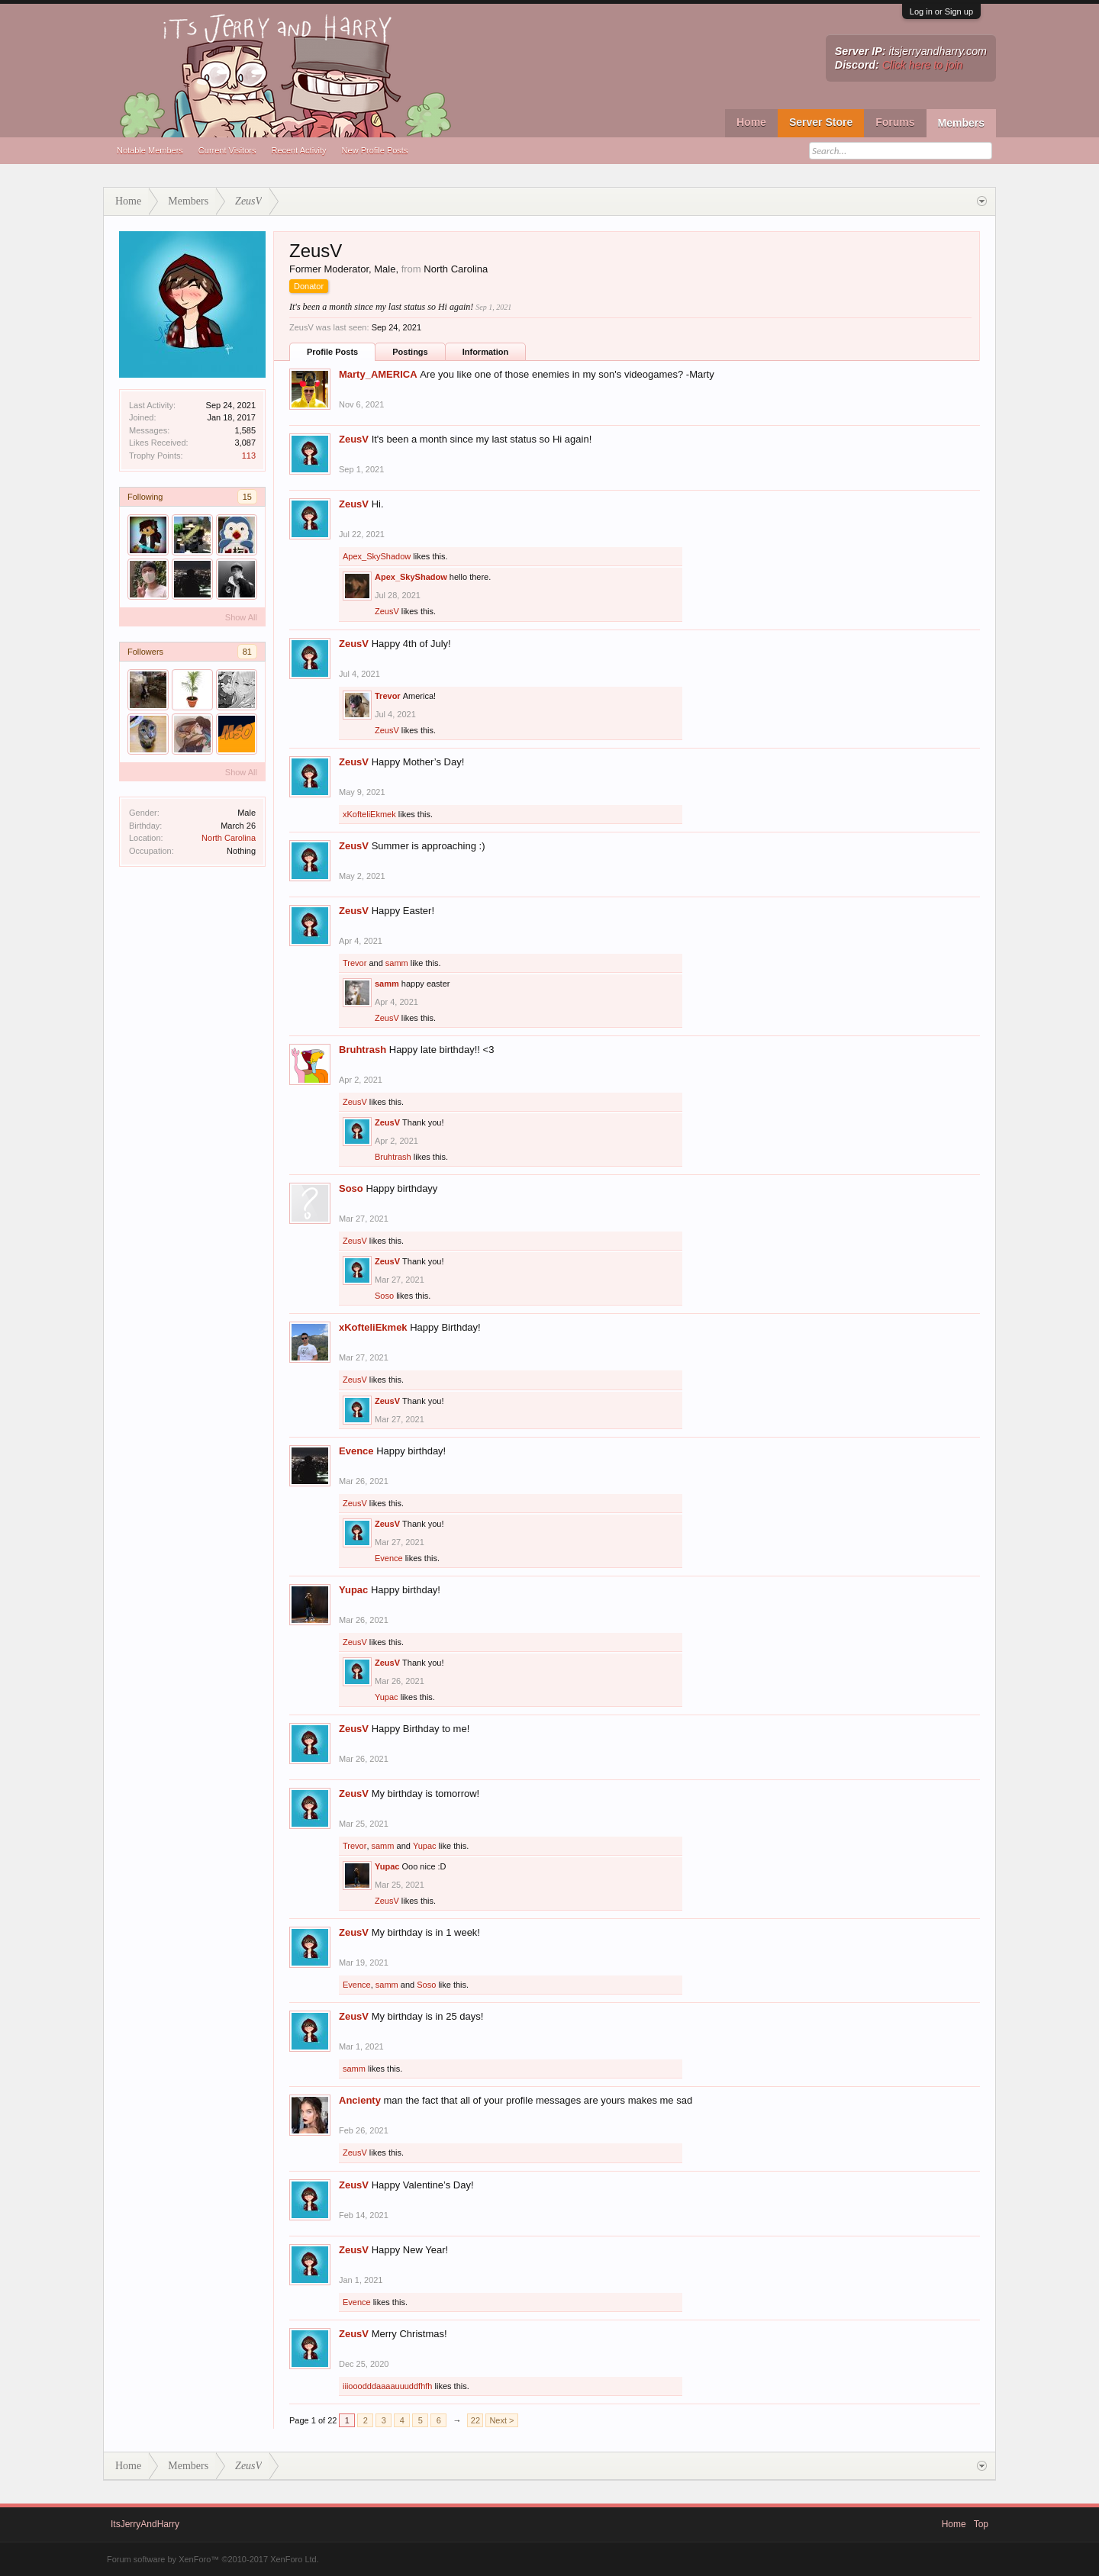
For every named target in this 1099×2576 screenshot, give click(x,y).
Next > (501, 2420)
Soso (351, 1188)
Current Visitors (227, 150)
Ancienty (360, 2100)
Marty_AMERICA (378, 374)
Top (981, 2524)
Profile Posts (332, 351)
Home (751, 122)
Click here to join (922, 65)
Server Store (820, 122)
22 (475, 2420)
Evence (356, 1451)
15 (247, 496)
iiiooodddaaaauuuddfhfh (387, 2386)
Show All (241, 617)
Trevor (388, 695)
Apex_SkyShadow (377, 556)
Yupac (353, 1590)
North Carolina (228, 837)
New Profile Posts (375, 150)
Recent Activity (298, 150)
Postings (409, 351)
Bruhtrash (362, 1049)
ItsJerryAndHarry (145, 2524)
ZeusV (354, 439)
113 (249, 455)
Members (961, 123)
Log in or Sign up (941, 11)
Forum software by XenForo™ (213, 2559)
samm (396, 963)
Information (485, 351)
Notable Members (150, 150)
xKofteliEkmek (369, 814)
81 (247, 651)
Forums (894, 122)
